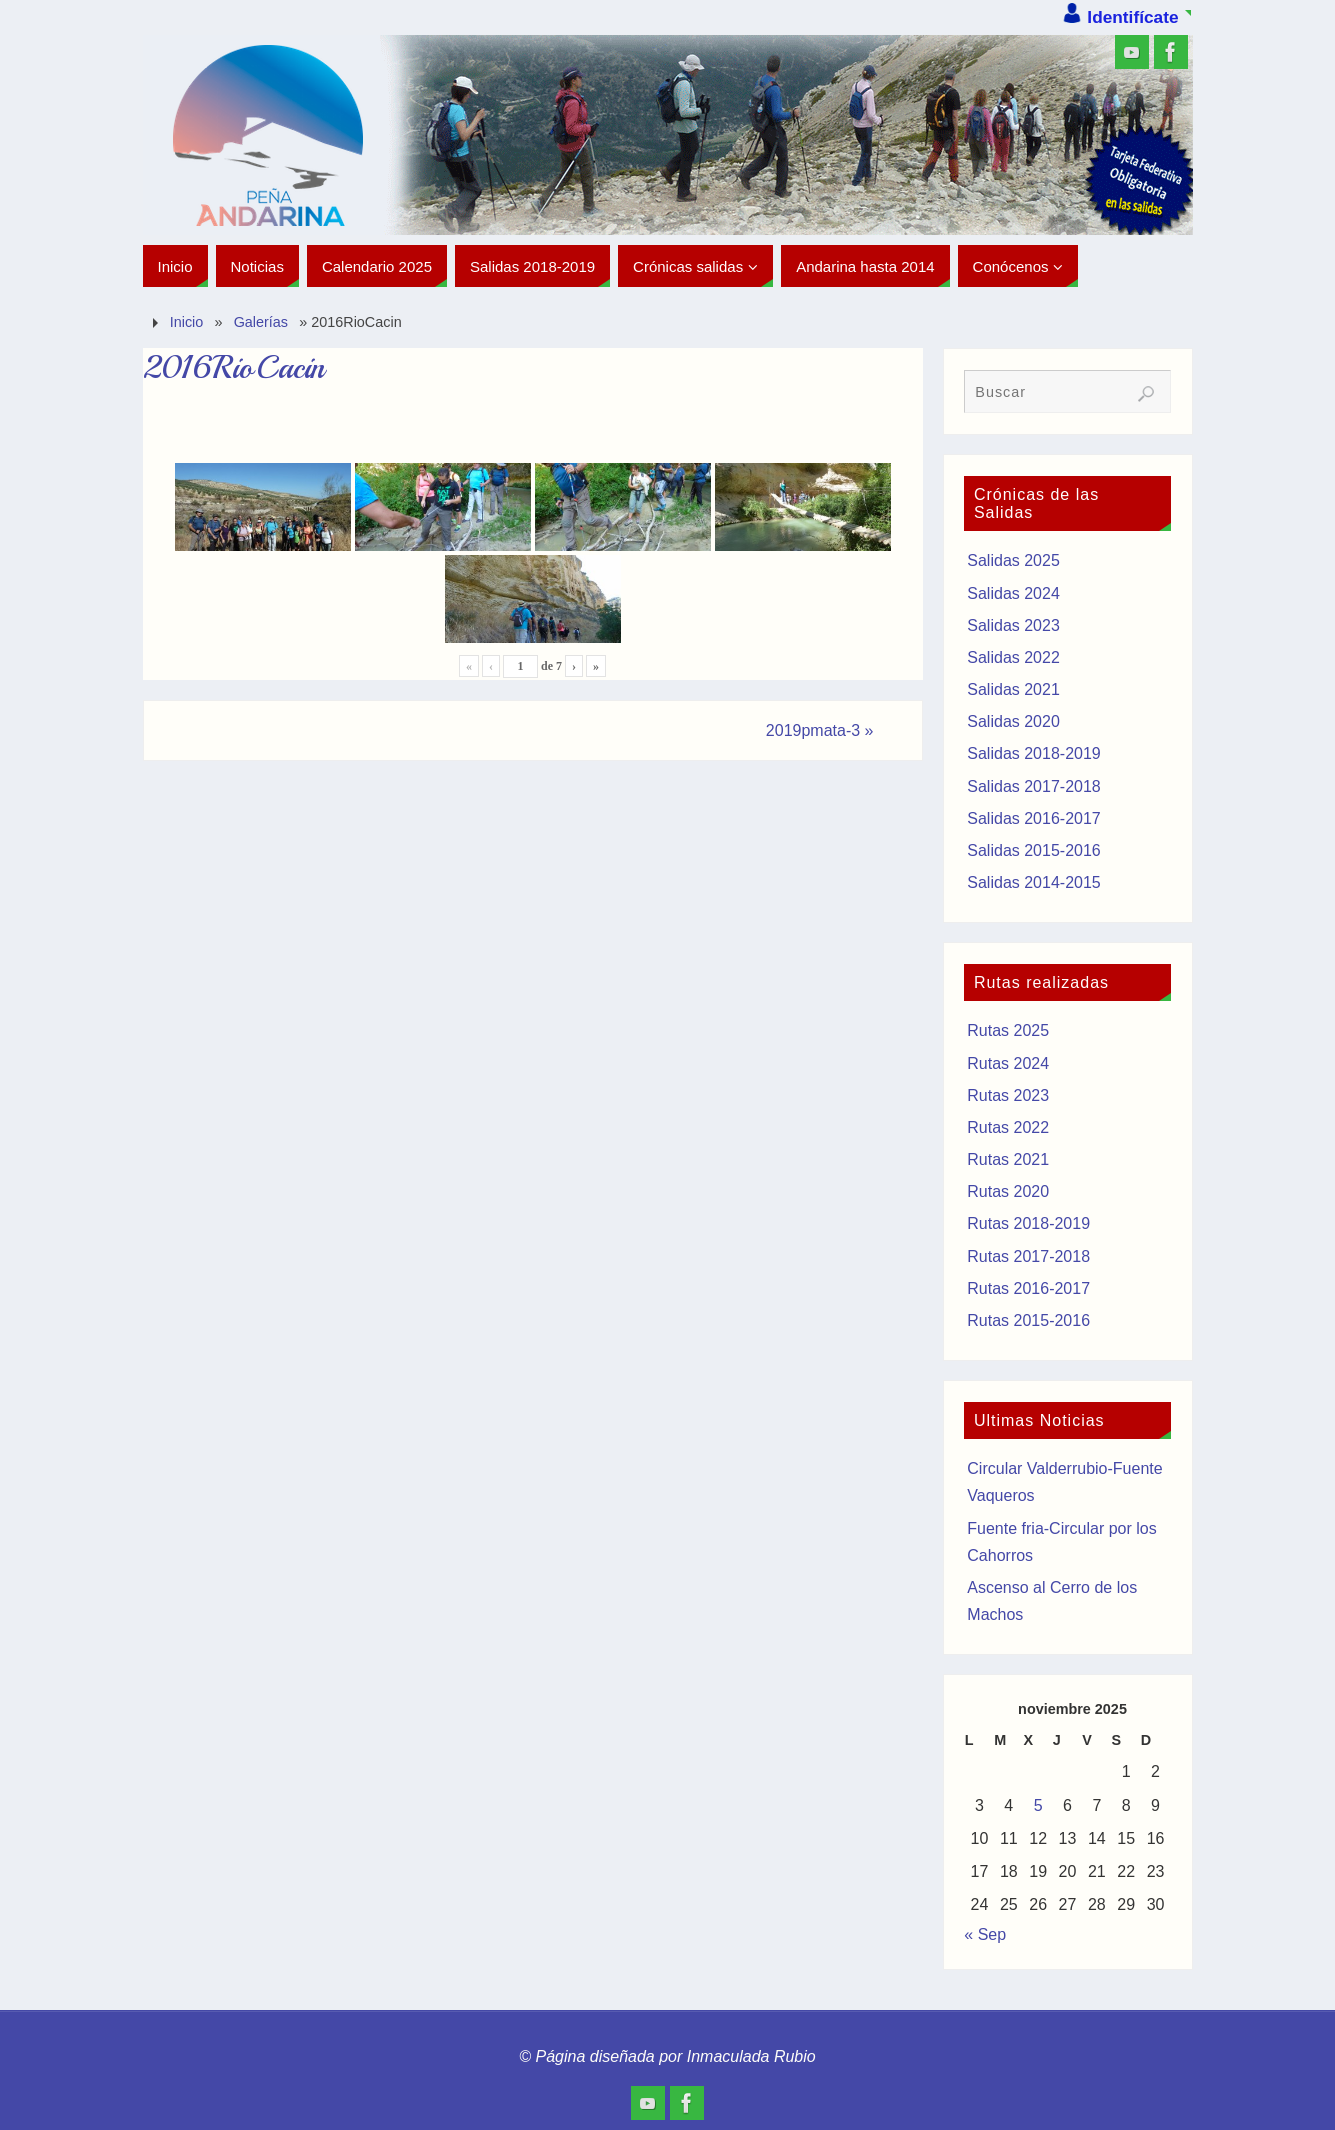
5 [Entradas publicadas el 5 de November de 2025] (1038, 1805)
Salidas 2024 (1013, 593)
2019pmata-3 (820, 730)
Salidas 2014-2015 (1033, 882)
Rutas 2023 (1008, 1095)
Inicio (187, 322)
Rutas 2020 (1008, 1191)
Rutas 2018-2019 (1028, 1223)
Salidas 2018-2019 (1033, 753)
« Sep (985, 1934)
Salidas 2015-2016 (1033, 850)
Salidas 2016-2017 (1033, 818)
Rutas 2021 (1008, 1159)
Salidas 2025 (1013, 560)
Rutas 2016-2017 (1028, 1288)
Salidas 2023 (1013, 625)
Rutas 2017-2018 (1028, 1256)
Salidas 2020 (1013, 721)
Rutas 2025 (1008, 1030)
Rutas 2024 (1008, 1063)
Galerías (261, 322)
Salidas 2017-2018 (1033, 786)
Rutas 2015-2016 (1028, 1320)
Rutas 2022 (1008, 1127)
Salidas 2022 (1013, 657)
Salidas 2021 (1013, 689)
